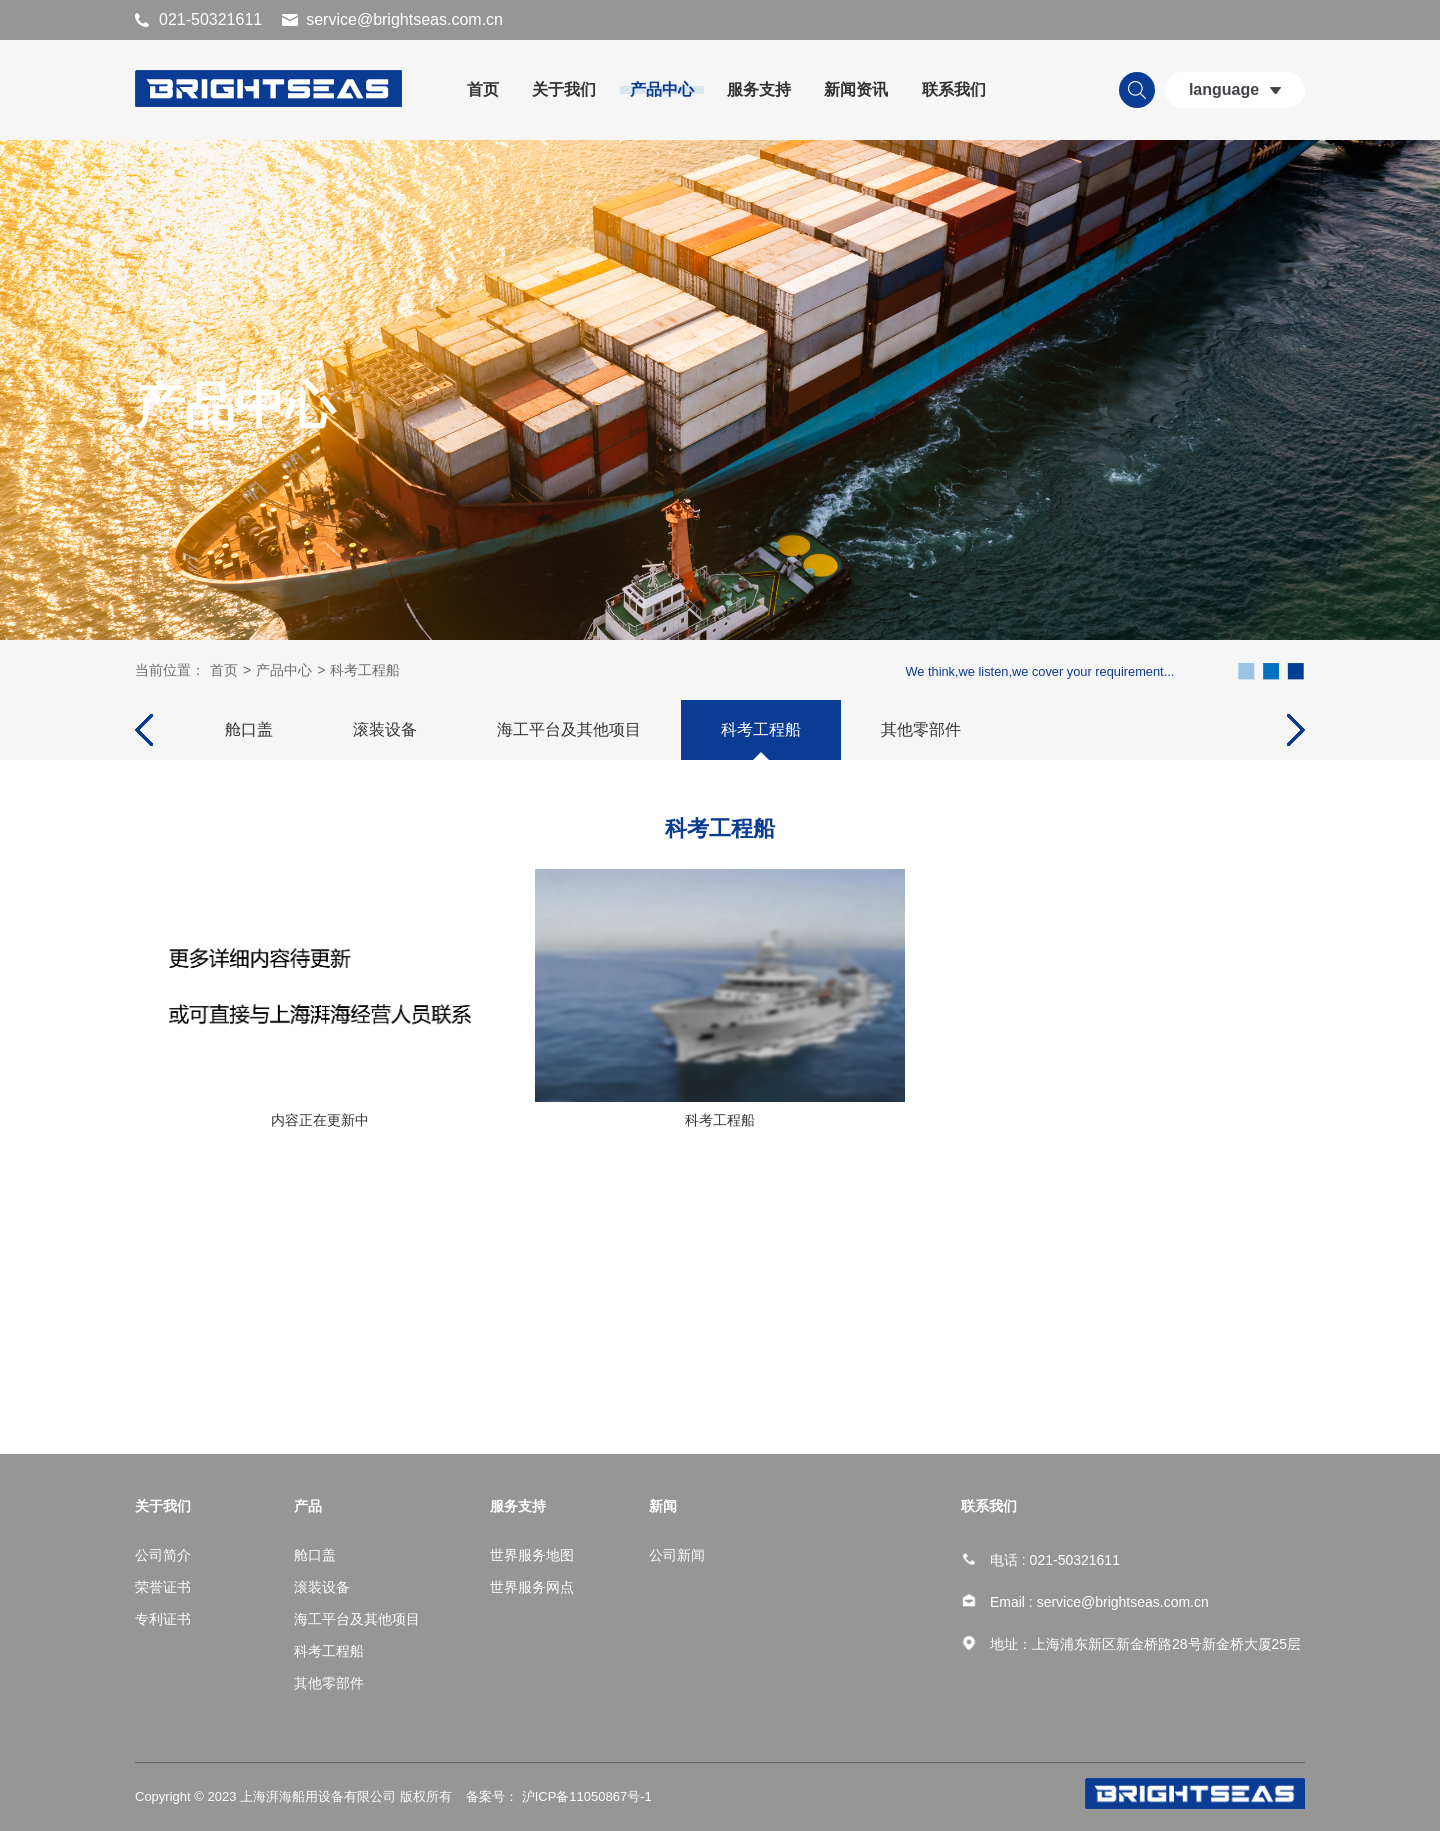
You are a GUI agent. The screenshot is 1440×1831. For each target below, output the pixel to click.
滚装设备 (385, 728)
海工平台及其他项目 (569, 728)
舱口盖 (249, 728)
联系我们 (954, 89)
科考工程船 (365, 669)
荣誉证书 (163, 1587)
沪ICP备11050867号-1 (585, 1796)
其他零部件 (921, 728)
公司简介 (163, 1555)
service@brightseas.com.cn (404, 19)
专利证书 (163, 1619)
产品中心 (662, 89)
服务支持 (759, 89)
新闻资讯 (856, 89)
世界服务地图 (532, 1555)
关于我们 (564, 89)
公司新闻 (677, 1555)
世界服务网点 (532, 1587)
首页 (483, 89)
